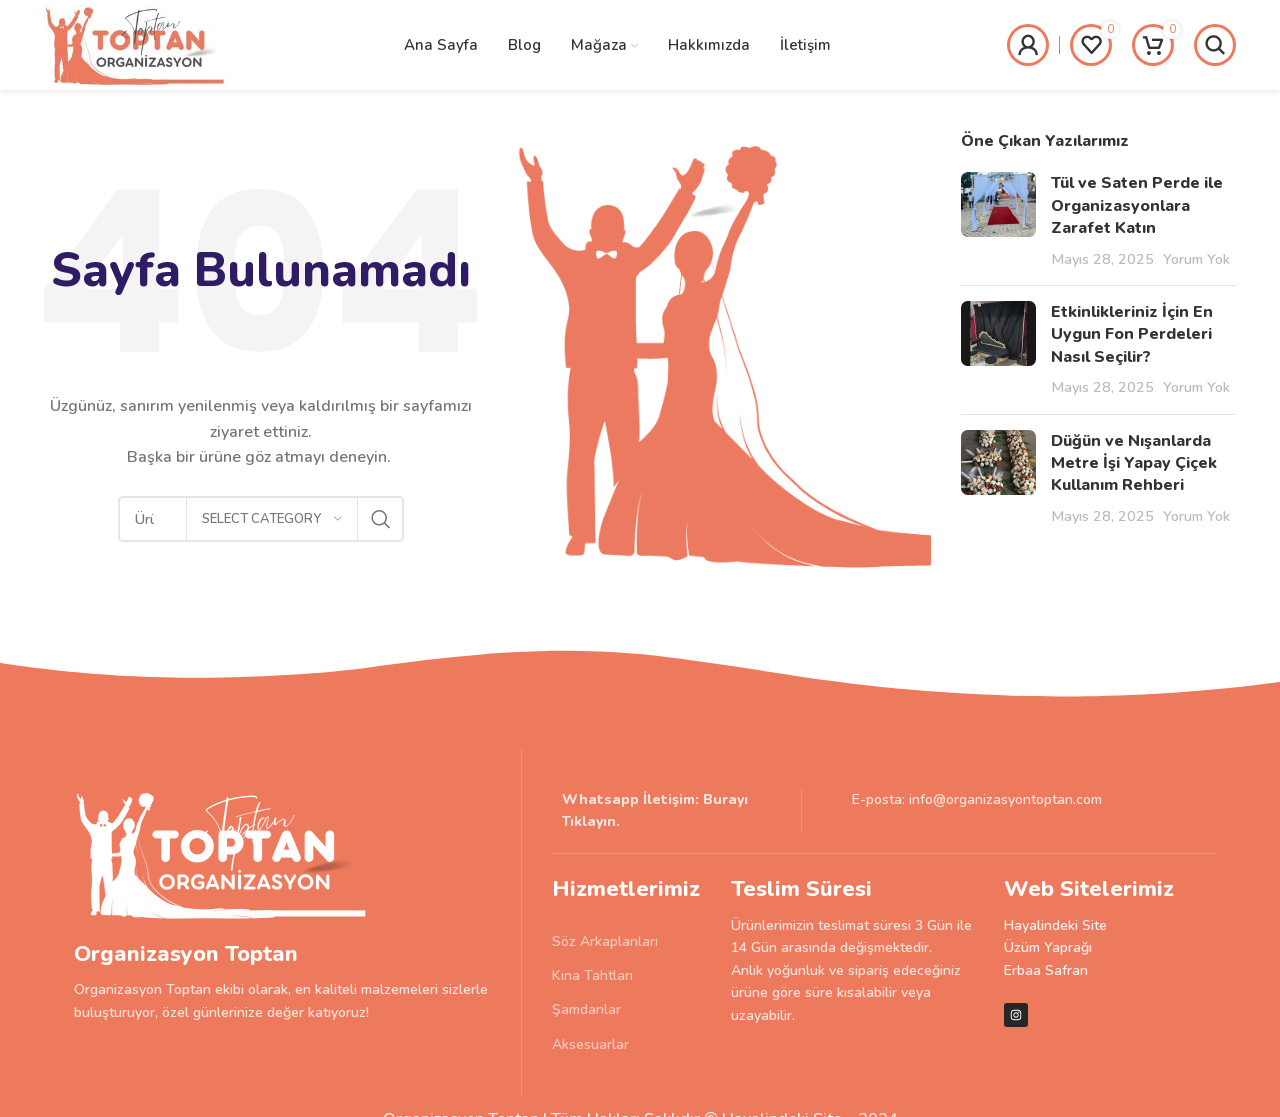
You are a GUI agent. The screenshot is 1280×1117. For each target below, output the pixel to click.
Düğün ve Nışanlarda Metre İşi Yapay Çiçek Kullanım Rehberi (1134, 463)
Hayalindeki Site (1055, 925)
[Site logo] (136, 44)
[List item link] (676, 811)
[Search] (1215, 45)
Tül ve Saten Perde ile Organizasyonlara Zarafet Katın (1137, 205)
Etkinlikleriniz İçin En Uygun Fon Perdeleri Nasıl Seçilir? (1132, 334)
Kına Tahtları (592, 975)
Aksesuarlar (590, 1044)
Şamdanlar (586, 1009)
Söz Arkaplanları (605, 941)
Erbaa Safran (1046, 970)
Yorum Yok (1196, 259)
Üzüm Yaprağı (1048, 947)
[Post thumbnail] (998, 221)
